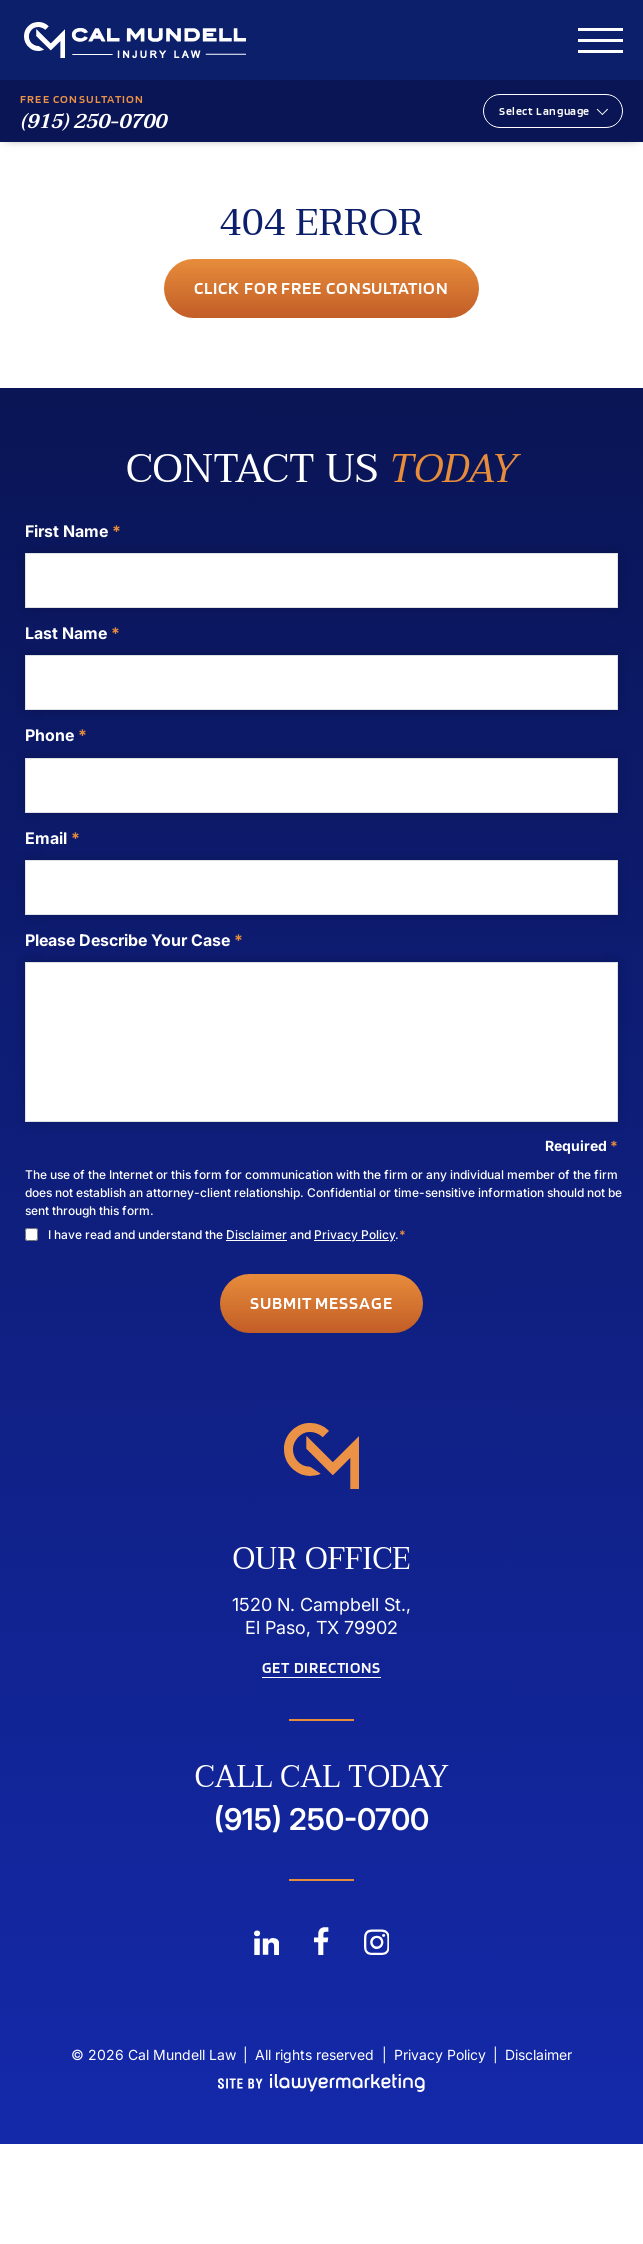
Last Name (72, 633)
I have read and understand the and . (227, 1234)
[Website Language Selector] (553, 111)
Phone (56, 735)
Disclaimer (256, 1234)
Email (52, 838)
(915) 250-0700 (93, 122)
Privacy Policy (354, 1234)
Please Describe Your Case (134, 940)
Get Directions (321, 1668)
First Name (73, 531)
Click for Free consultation (321, 287)
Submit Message (321, 1302)
